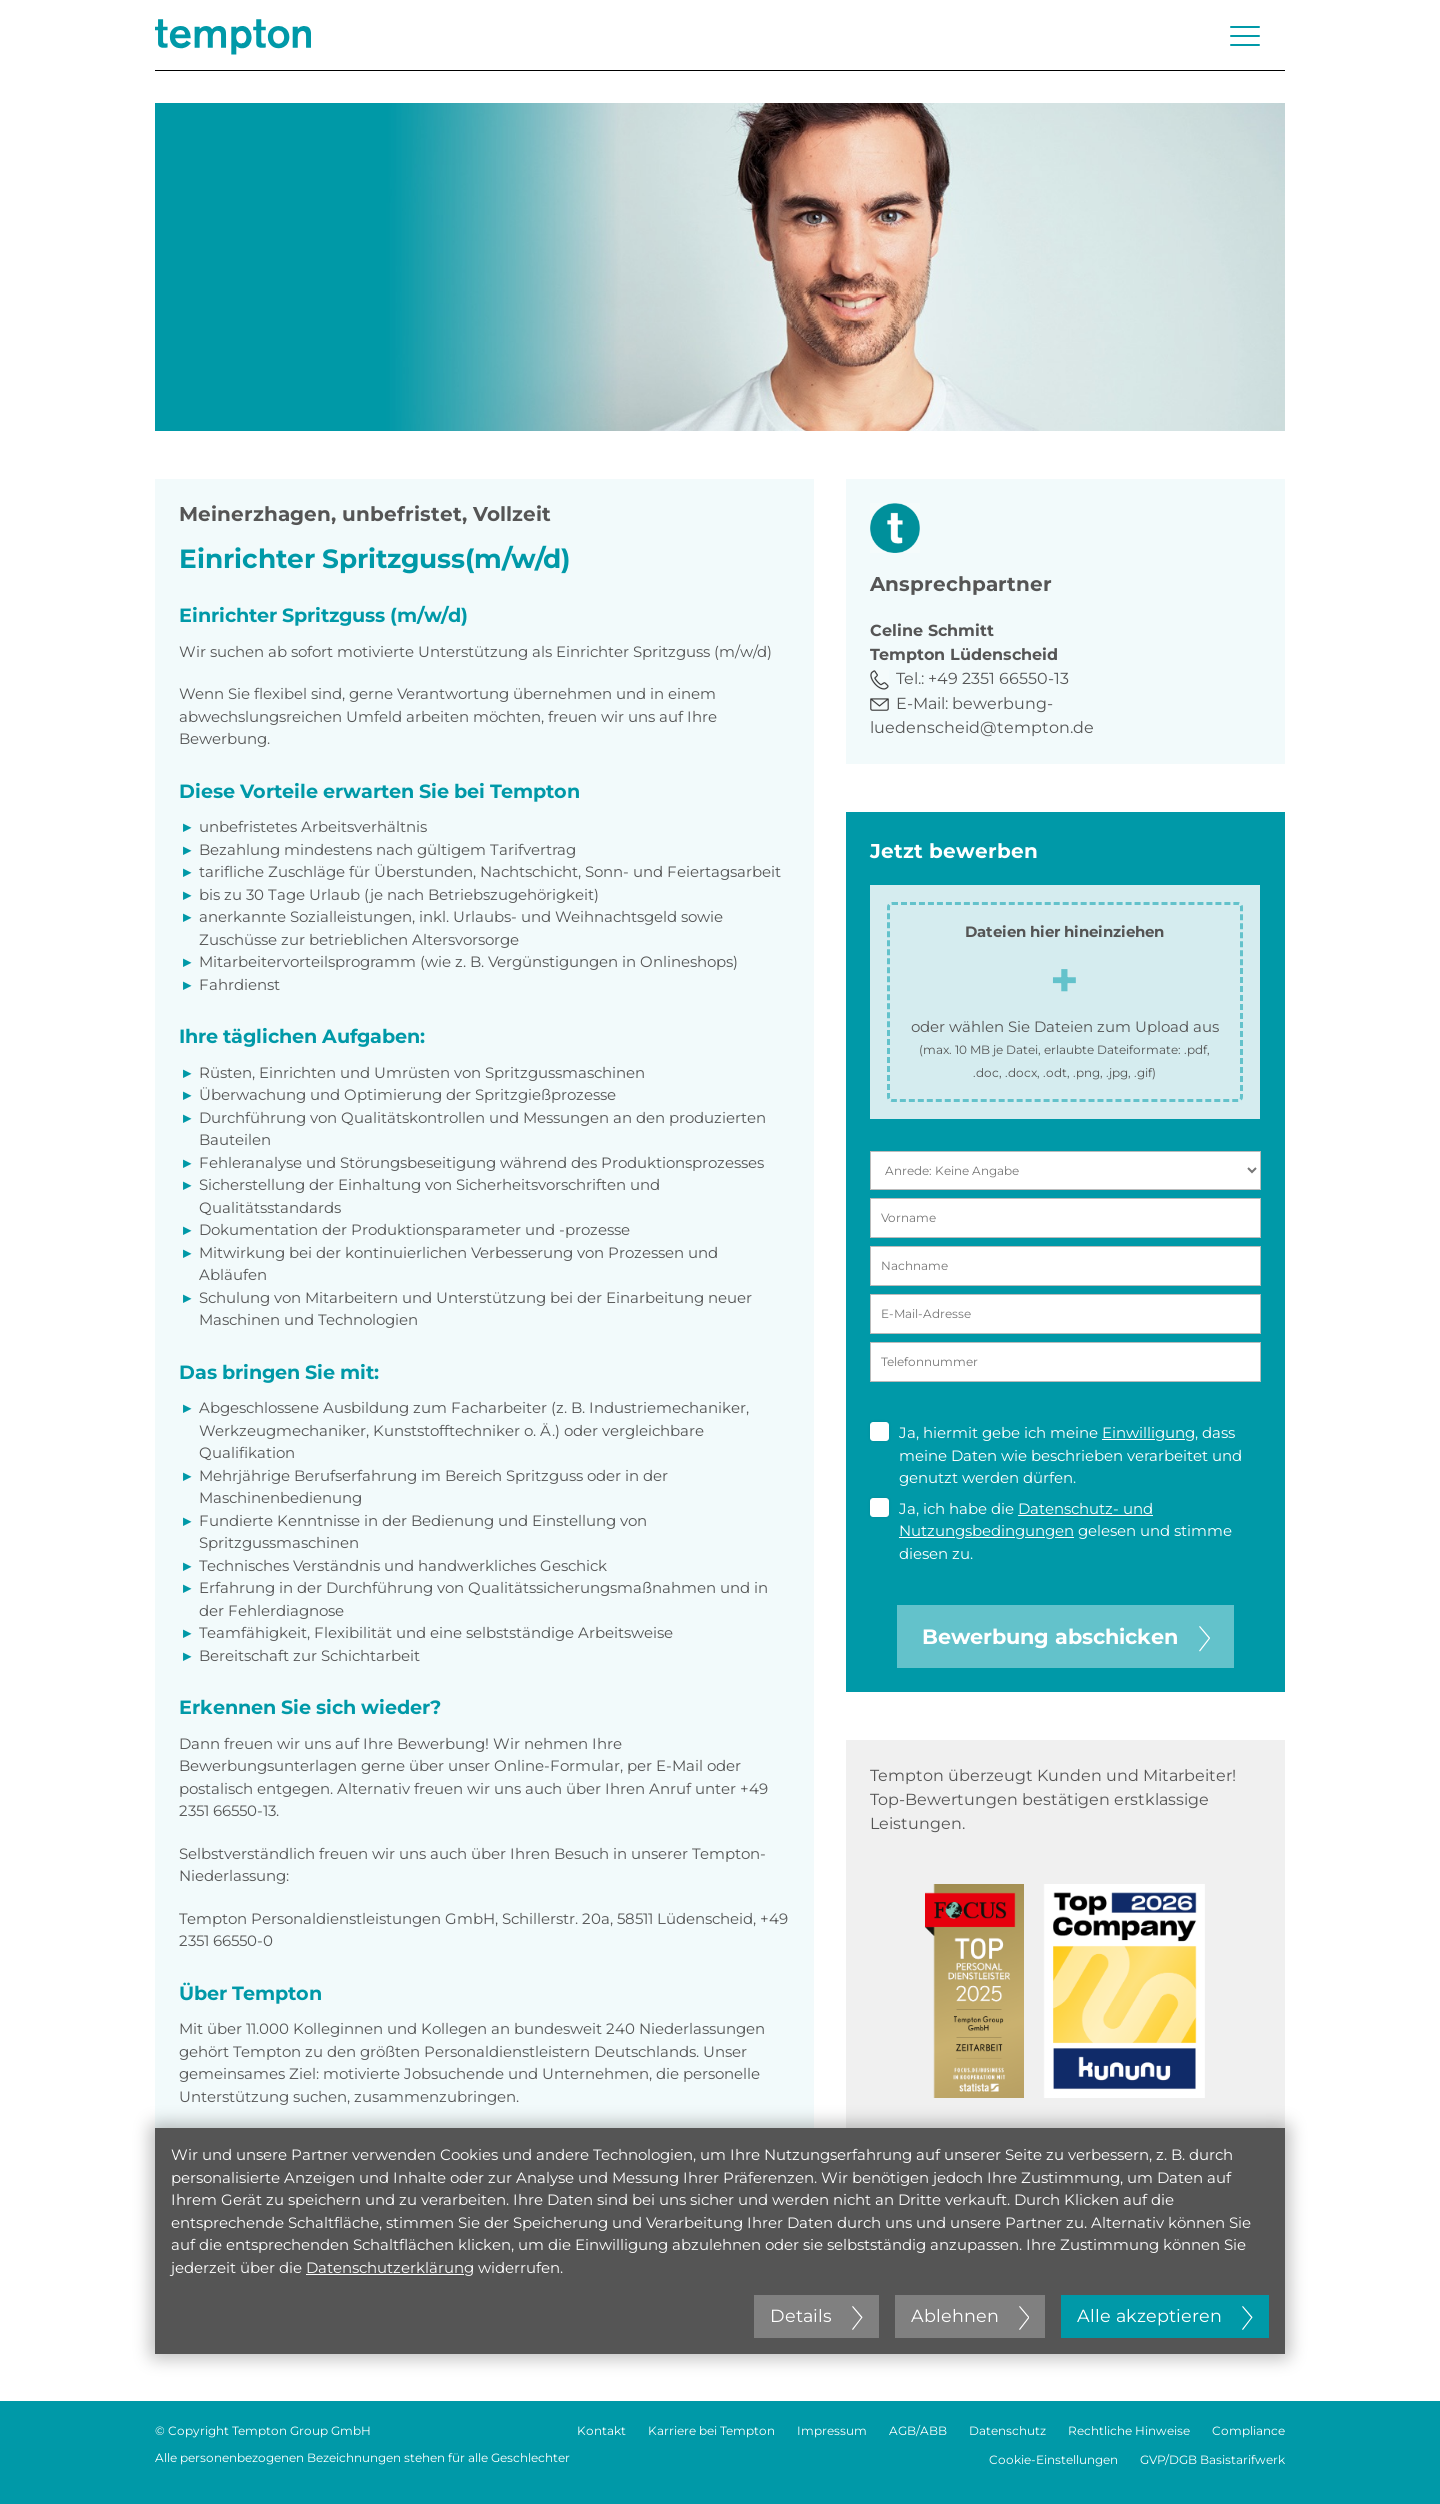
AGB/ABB (918, 2430)
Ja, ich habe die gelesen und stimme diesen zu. (1051, 1530)
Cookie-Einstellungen (1053, 2459)
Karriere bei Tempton (711, 2430)
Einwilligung (1148, 1432)
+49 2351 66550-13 (998, 678)
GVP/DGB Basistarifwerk (1212, 2459)
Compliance (1248, 2430)
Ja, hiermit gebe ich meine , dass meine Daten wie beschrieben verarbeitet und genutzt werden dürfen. (1056, 1454)
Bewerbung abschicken (1066, 1636)
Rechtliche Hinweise (1129, 2430)
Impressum (832, 2430)
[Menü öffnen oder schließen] (1245, 36)
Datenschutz (1007, 2430)
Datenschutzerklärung (390, 2267)
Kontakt (601, 2430)
